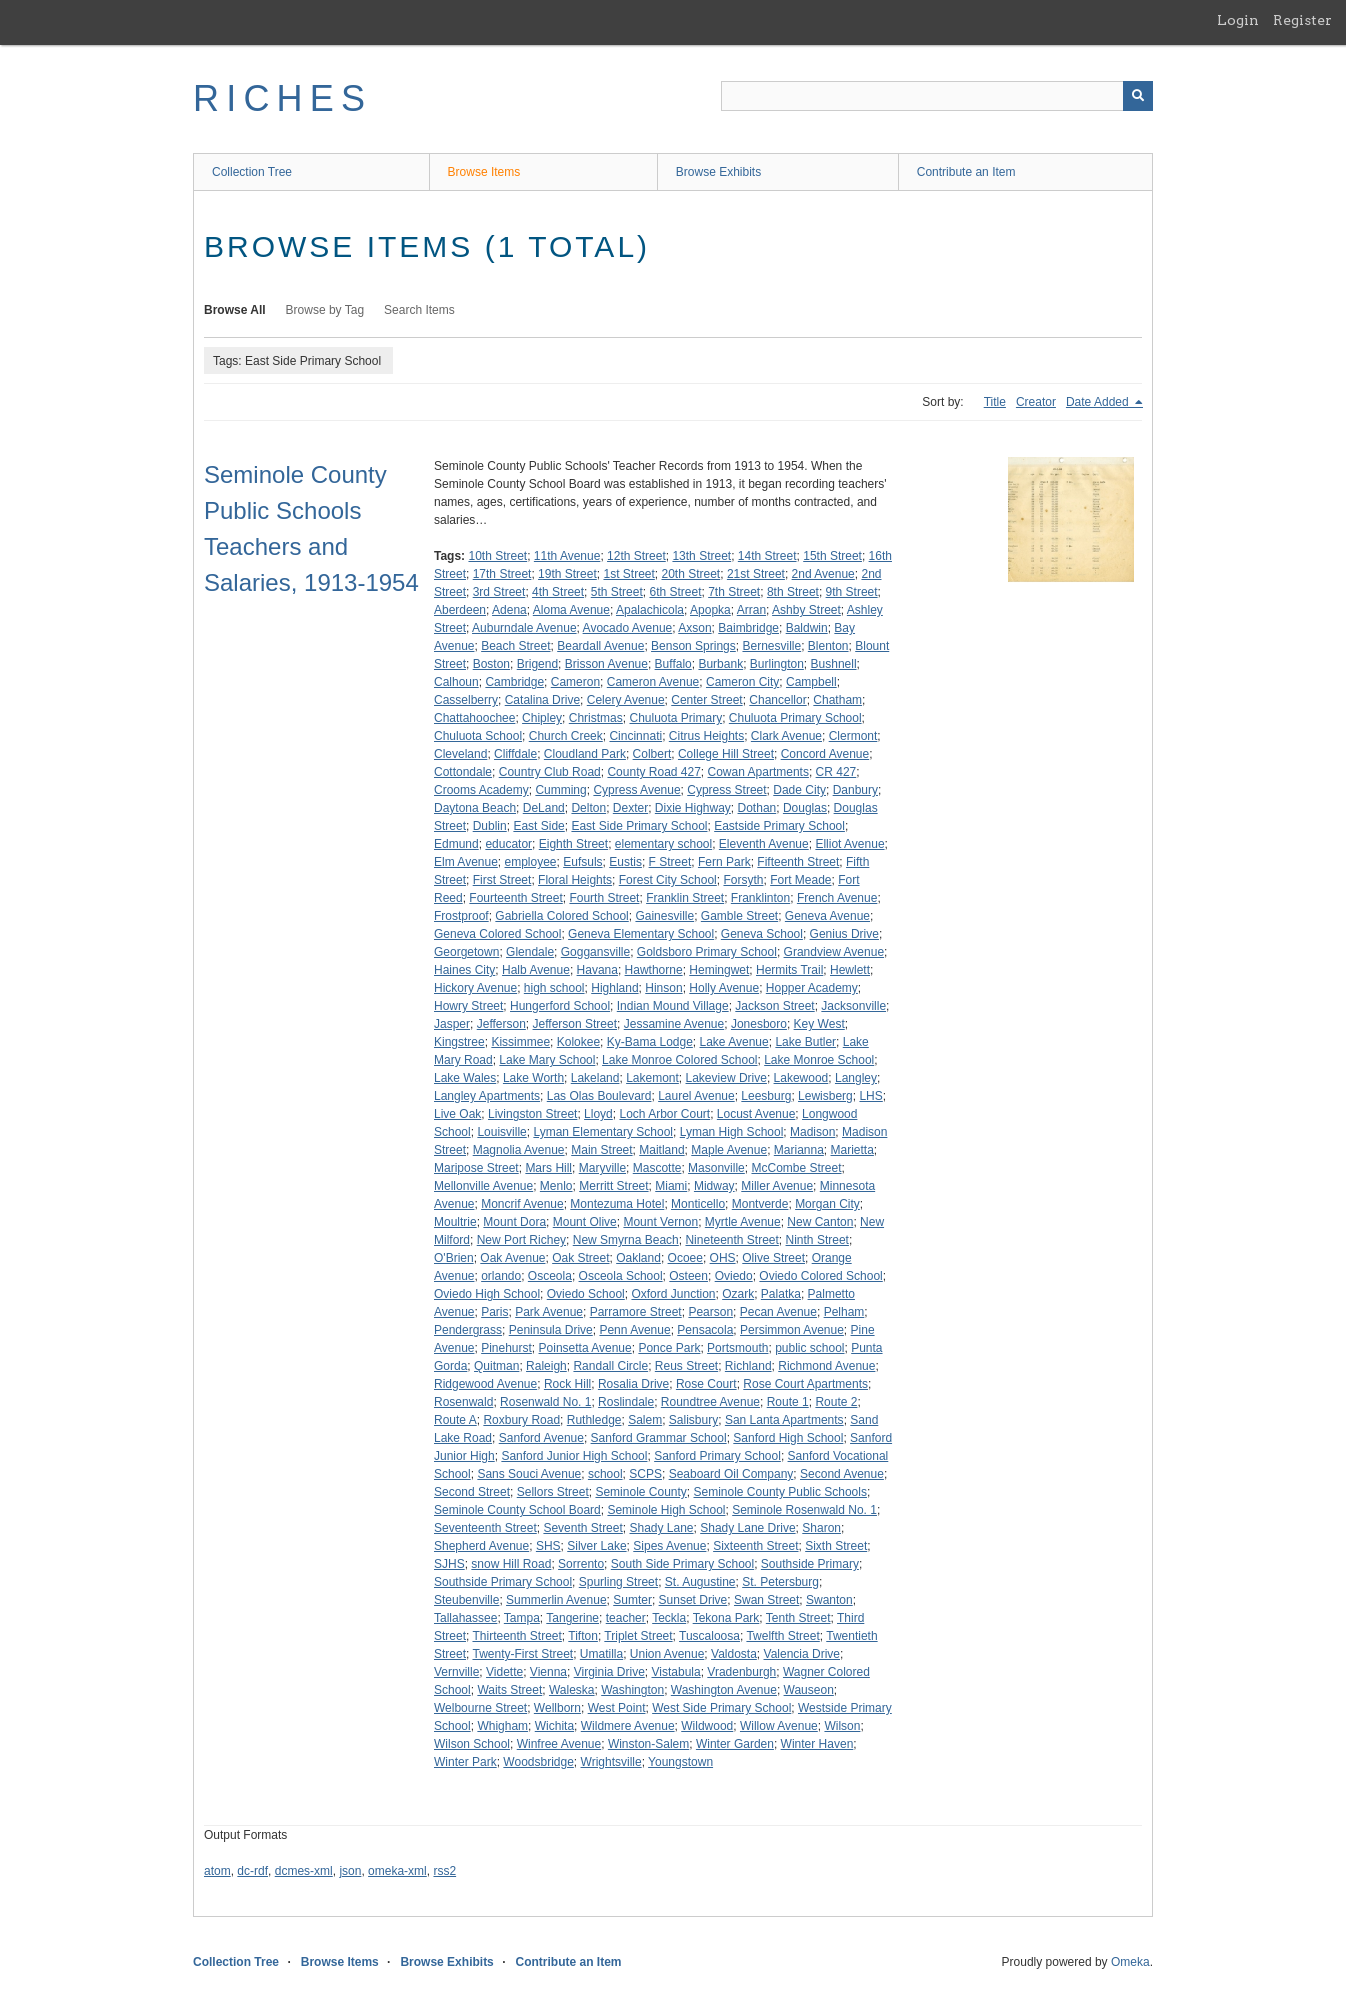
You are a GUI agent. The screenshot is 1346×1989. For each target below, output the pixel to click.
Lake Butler (805, 1042)
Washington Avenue (724, 1690)
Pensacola (705, 1330)
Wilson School (472, 1744)
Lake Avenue (734, 1042)
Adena (509, 610)
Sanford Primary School (717, 1456)
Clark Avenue (786, 736)
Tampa (522, 1618)
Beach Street (515, 646)
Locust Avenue (756, 1114)
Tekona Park (726, 1618)
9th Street (852, 592)
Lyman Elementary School (603, 1132)
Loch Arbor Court (664, 1114)
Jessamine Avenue (674, 1024)
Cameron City (742, 682)
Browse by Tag (325, 310)
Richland (748, 1366)
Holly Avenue (724, 988)
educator (508, 844)
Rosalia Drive (633, 1384)
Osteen (688, 1276)
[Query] (937, 96)
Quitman (496, 1366)
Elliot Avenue (849, 844)
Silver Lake (596, 1546)
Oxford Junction (673, 1294)
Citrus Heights (706, 736)
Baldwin (807, 628)
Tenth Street (798, 1618)
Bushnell (834, 664)
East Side (538, 826)
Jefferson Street (575, 1024)
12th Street (636, 556)
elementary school (663, 844)
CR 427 (836, 772)
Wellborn (557, 1708)
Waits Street (509, 1690)
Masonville (716, 1168)
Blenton (828, 646)
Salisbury (693, 1420)
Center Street (706, 700)
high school (554, 988)
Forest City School (668, 880)
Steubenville (466, 1600)
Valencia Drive (802, 1654)
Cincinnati (635, 736)
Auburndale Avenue (524, 628)
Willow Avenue (779, 1726)
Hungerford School (560, 1006)
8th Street (793, 592)
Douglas (805, 808)
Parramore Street (636, 1312)
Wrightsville (611, 1762)
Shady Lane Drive (747, 1528)
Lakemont (652, 1078)
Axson (694, 628)
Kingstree (459, 1042)
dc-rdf (252, 1871)
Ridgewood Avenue (485, 1384)
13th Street (701, 556)
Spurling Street (618, 1582)
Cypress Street (726, 790)
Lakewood (801, 1078)
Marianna (799, 1150)
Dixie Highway (693, 808)
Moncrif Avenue (522, 1204)
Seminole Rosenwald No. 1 (804, 1510)
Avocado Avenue (628, 628)
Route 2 (836, 1402)
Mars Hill (548, 1168)
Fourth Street (604, 898)
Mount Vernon (660, 1222)
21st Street (756, 574)
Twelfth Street (782, 1636)
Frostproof (461, 916)
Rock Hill (567, 1384)
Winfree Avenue (559, 1744)
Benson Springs (693, 646)
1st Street (628, 574)
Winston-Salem (648, 1744)
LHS (870, 1096)
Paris (494, 1312)
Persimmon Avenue (792, 1330)
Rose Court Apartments (805, 1384)
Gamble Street (739, 916)
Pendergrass (468, 1330)
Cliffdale (515, 754)
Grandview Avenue (834, 952)
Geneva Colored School (497, 934)
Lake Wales (465, 1078)
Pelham (844, 1312)
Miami (671, 1186)
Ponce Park (669, 1348)
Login (1238, 20)
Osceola (550, 1276)
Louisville (501, 1132)
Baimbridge (748, 628)
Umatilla (601, 1654)
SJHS (449, 1564)
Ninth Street (817, 1240)
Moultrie (455, 1222)
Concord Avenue (825, 754)
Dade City (799, 790)
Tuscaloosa (709, 1636)
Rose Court (706, 1384)
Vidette (504, 1672)
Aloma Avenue (571, 610)
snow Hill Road (511, 1564)
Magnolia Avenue (519, 1150)
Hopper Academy (812, 988)
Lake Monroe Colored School (679, 1060)
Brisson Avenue (606, 664)
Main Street (601, 1150)
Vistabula (676, 1672)
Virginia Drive (609, 1672)
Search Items (419, 310)
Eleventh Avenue (764, 844)
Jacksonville (853, 1006)
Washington (632, 1690)
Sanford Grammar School (659, 1438)
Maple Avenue (729, 1150)
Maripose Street (476, 1168)
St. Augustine (700, 1582)
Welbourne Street (480, 1708)
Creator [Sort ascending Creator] (1036, 402)
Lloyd (598, 1114)
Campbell (811, 682)
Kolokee (578, 1042)
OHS (723, 1258)
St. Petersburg (780, 1582)
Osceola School (621, 1276)
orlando (501, 1276)
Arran (751, 610)
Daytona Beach (475, 808)
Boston (491, 664)
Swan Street (766, 1600)
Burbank (720, 664)
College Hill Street (726, 754)
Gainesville (664, 916)
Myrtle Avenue (743, 1222)
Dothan (757, 808)
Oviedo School (586, 1294)
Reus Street (686, 1366)
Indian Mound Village (673, 1006)
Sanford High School (788, 1438)
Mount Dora (514, 1222)
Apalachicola (650, 610)
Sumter (632, 1600)
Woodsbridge (538, 1762)
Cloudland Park (585, 754)
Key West (819, 1024)
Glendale (530, 952)
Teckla (669, 1618)
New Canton (820, 1222)
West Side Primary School (721, 1708)
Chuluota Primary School (795, 718)
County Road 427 (653, 772)
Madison (812, 1132)
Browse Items (484, 172)
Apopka (710, 610)
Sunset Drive (693, 1600)
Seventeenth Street (485, 1528)
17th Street (502, 574)
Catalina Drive (542, 700)
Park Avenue (549, 1312)
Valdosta (734, 1654)
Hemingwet (719, 970)
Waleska (572, 1690)
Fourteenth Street (515, 898)
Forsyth (743, 880)
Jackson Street (774, 1006)
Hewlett (850, 970)
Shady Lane (661, 1528)
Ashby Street (806, 610)
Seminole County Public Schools (780, 1492)
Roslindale (626, 1402)
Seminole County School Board (517, 1510)
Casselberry (466, 700)
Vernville (456, 1672)
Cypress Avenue (636, 790)
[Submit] (1138, 96)
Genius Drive (844, 934)
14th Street (767, 556)
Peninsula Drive (551, 1330)
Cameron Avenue (653, 682)
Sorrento (581, 1564)
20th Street (691, 574)
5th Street (617, 592)
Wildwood (707, 1726)
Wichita (554, 1726)
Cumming (560, 790)
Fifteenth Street (798, 862)
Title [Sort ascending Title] (995, 402)
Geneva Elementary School (641, 934)
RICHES (282, 98)
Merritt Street (613, 1186)
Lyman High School (732, 1132)
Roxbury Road (521, 1420)
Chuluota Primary (675, 718)
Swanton (829, 1600)
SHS (548, 1546)
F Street (670, 862)
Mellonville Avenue (483, 1186)
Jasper (452, 1024)
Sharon (821, 1528)
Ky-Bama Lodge (650, 1042)
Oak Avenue (512, 1258)
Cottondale (463, 772)
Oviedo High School (487, 1294)
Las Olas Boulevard (599, 1096)
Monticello (698, 1204)
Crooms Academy (481, 790)
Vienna (548, 1672)
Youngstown (680, 1762)
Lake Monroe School (819, 1060)
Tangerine (572, 1618)
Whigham (502, 1726)
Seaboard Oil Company (731, 1474)
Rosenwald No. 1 (545, 1402)
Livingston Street (532, 1114)
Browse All (235, 310)
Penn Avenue (634, 1330)
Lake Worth (533, 1078)
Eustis (625, 862)
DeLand (544, 808)
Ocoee (685, 1258)
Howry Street (468, 1006)
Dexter (630, 808)
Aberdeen (460, 610)
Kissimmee (520, 1042)
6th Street (675, 592)
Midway (714, 1186)
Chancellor (777, 700)
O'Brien (454, 1258)
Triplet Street (638, 1636)
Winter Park (465, 1762)
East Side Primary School (639, 826)
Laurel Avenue (696, 1096)
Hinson (663, 988)
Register (1302, 20)
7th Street (734, 592)
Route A (455, 1420)
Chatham (837, 700)
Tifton (583, 1636)
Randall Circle (610, 1366)
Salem (645, 1420)
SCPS (645, 1474)
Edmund (456, 844)
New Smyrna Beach (626, 1240)
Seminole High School (666, 1510)
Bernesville (771, 646)
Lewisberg (825, 1096)
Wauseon (809, 1690)
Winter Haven (817, 1744)
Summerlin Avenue (556, 1600)
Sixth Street (836, 1546)
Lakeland (595, 1078)
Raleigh (546, 1366)
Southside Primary (810, 1564)
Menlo (556, 1186)
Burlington (777, 664)
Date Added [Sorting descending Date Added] (1099, 402)
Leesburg (766, 1096)
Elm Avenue (466, 862)
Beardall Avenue (600, 646)
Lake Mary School (547, 1060)
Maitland (661, 1150)
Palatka (781, 1294)
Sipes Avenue (669, 1546)
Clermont (853, 736)
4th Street (558, 592)
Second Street (472, 1492)
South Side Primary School (682, 1564)
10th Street (497, 556)
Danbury (855, 790)
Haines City (464, 970)
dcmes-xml (304, 1871)
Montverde (760, 1204)
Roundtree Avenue (710, 1402)
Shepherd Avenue (481, 1546)
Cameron (575, 682)
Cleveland (460, 754)
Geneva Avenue (827, 916)
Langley (856, 1078)
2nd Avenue (823, 574)
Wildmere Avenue (628, 1726)
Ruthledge (594, 1420)
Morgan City (827, 1204)
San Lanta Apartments (784, 1420)
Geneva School (762, 934)
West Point (617, 1708)
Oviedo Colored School (820, 1276)
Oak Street (580, 1258)
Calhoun (456, 682)
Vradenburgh (741, 1672)
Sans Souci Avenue (529, 1474)
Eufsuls (582, 862)
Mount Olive (585, 1222)
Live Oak (457, 1114)
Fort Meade (800, 880)
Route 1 (788, 1402)
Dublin (490, 826)
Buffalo (673, 664)
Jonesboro (759, 1024)
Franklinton (760, 898)
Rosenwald (463, 1402)
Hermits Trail (789, 970)
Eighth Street (573, 844)
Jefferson (501, 1024)
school (605, 1474)
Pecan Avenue (778, 1312)
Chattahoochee (474, 718)
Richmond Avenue (826, 1366)
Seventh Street (582, 1528)
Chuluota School (478, 736)
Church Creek (566, 736)
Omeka (1130, 1962)
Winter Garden (735, 1744)
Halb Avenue (536, 970)
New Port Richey (521, 1240)
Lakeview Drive (726, 1078)
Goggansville (595, 952)
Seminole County (640, 1492)
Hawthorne (654, 970)
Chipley (542, 718)
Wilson (842, 1726)
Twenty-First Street (522, 1654)
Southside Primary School (503, 1582)
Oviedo (734, 1276)
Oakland (638, 1258)
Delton (588, 808)
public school (809, 1348)
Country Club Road (550, 772)
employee (531, 862)
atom (217, 1871)
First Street (502, 880)
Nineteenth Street (731, 1240)
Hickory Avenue (475, 988)
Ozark (738, 1294)
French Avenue (837, 898)
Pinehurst (506, 1348)
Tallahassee (465, 1618)
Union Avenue (667, 1654)
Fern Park (724, 862)
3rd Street (499, 592)
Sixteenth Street (755, 1546)
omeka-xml (397, 1871)
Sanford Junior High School (574, 1456)
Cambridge (514, 682)
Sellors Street (553, 1492)
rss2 (444, 1871)
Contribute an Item (966, 172)
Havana (597, 970)
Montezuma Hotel (617, 1204)
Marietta (852, 1150)
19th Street (567, 574)
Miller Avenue (777, 1186)
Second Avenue (842, 1474)
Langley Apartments (487, 1096)
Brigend (537, 664)
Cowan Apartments (758, 772)
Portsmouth (737, 1348)
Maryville (602, 1168)
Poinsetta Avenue (585, 1348)
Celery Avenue (626, 700)
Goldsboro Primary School (707, 952)
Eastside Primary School (779, 826)
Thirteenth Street (516, 1636)
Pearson (710, 1312)
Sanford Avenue (541, 1438)
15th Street (832, 556)
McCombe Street (796, 1168)
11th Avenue (567, 556)
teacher (626, 1618)
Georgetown (466, 952)
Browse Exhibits (718, 172)
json (350, 1871)
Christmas (596, 718)
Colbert (652, 754)
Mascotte (657, 1168)
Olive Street (773, 1258)
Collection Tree (252, 172)
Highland (614, 988)
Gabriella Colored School (561, 916)
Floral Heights (575, 880)
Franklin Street (685, 898)
